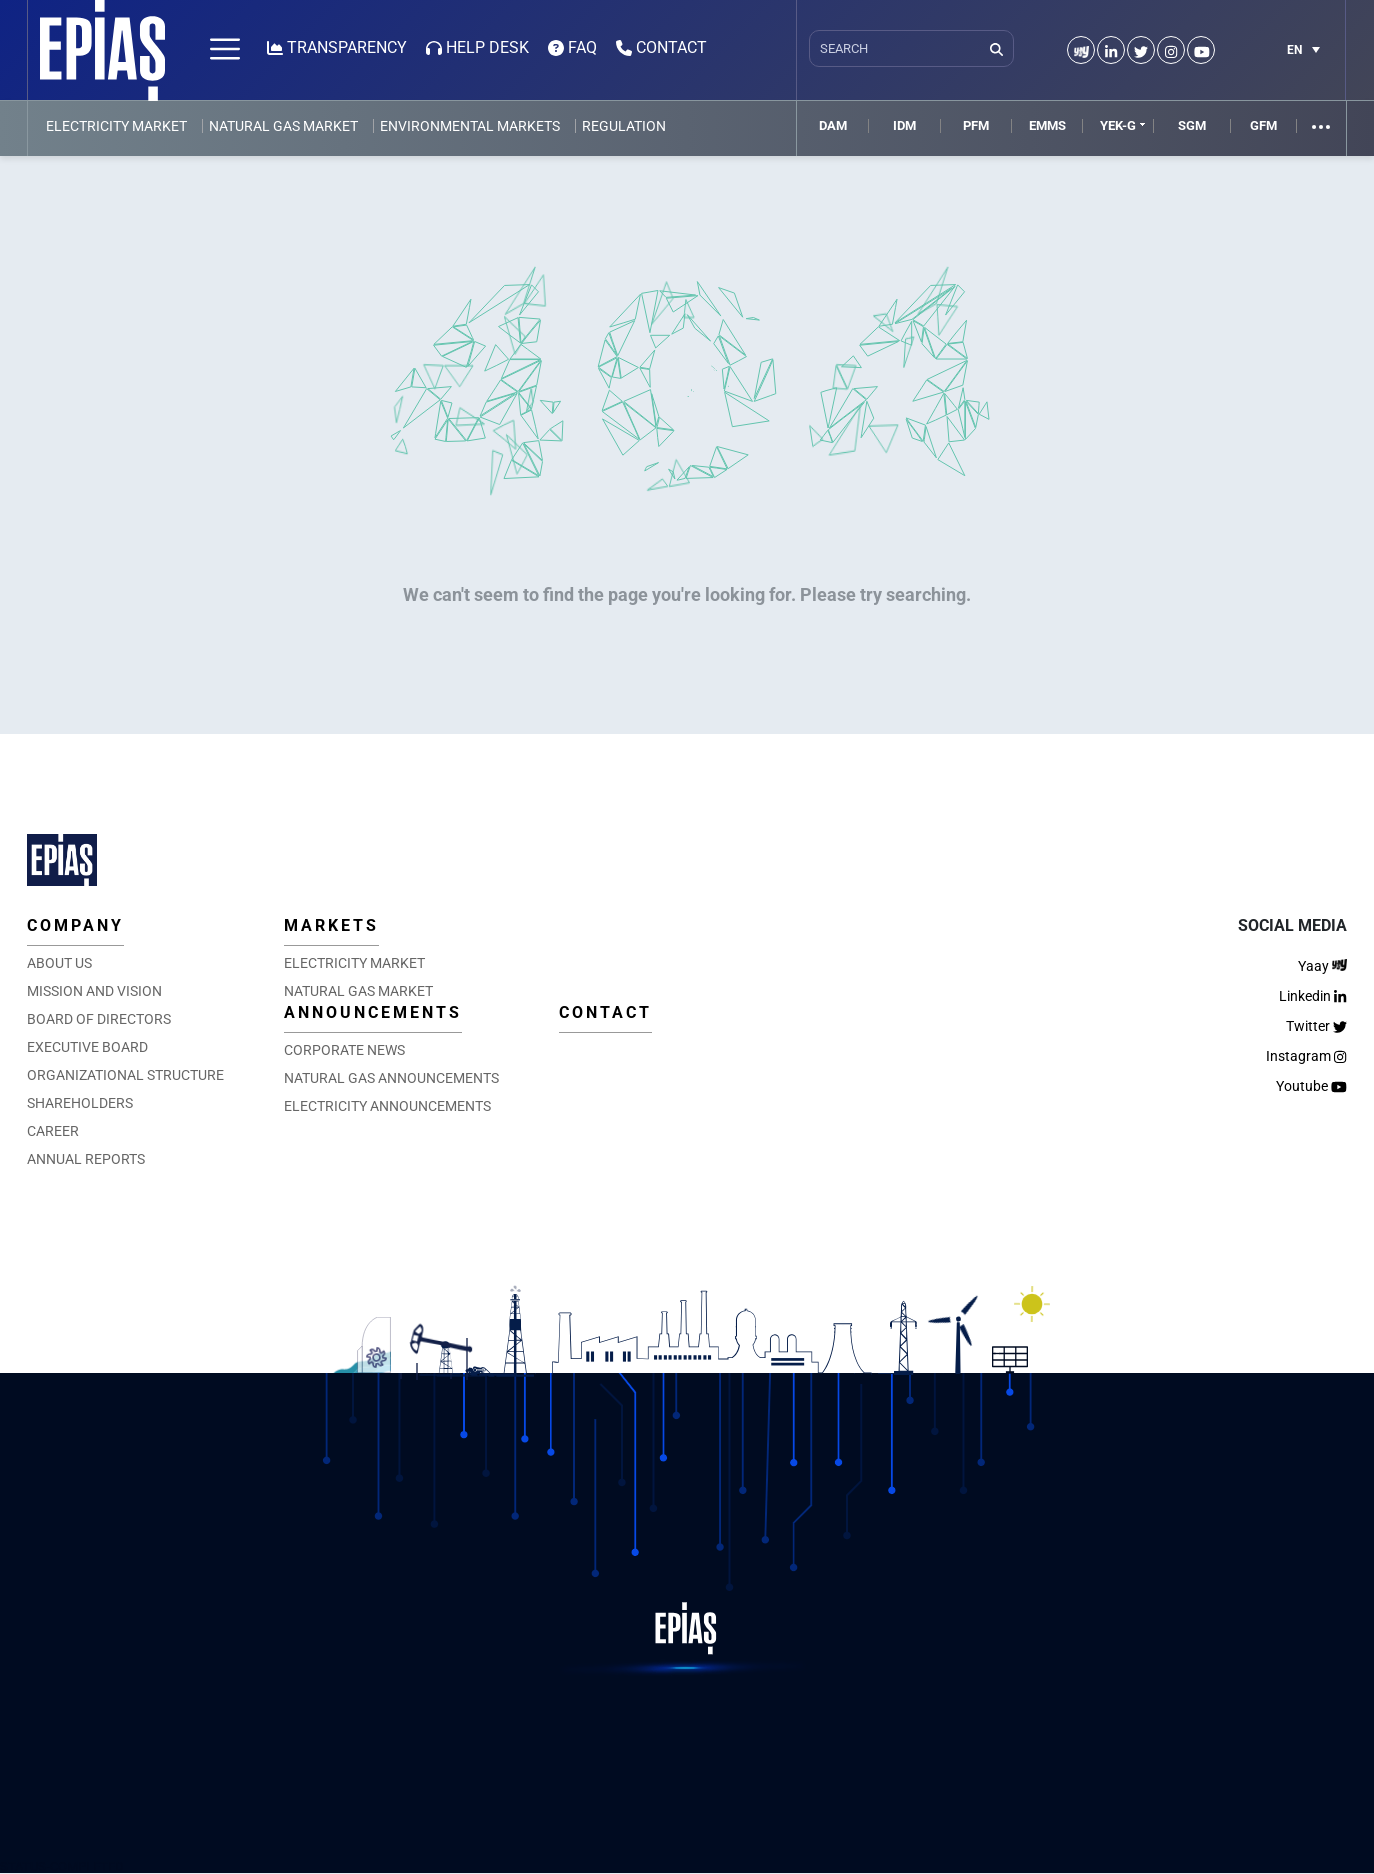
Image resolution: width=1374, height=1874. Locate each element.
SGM (1192, 125)
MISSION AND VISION (94, 991)
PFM (976, 125)
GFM (1263, 125)
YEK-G (1118, 125)
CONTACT (605, 1012)
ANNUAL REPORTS (86, 1159)
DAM (833, 125)
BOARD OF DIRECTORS (99, 1019)
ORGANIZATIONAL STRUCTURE (125, 1075)
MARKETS (331, 925)
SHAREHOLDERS (80, 1103)
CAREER (53, 1131)
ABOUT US (59, 963)
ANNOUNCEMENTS (373, 1012)
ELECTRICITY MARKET (116, 126)
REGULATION (624, 126)
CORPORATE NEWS (344, 1050)
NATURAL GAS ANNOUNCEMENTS (391, 1078)
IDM (904, 125)
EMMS (1047, 125)
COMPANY (75, 925)
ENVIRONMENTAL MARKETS (470, 126)
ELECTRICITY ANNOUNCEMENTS (387, 1106)
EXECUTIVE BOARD (87, 1047)
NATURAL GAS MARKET (283, 126)
